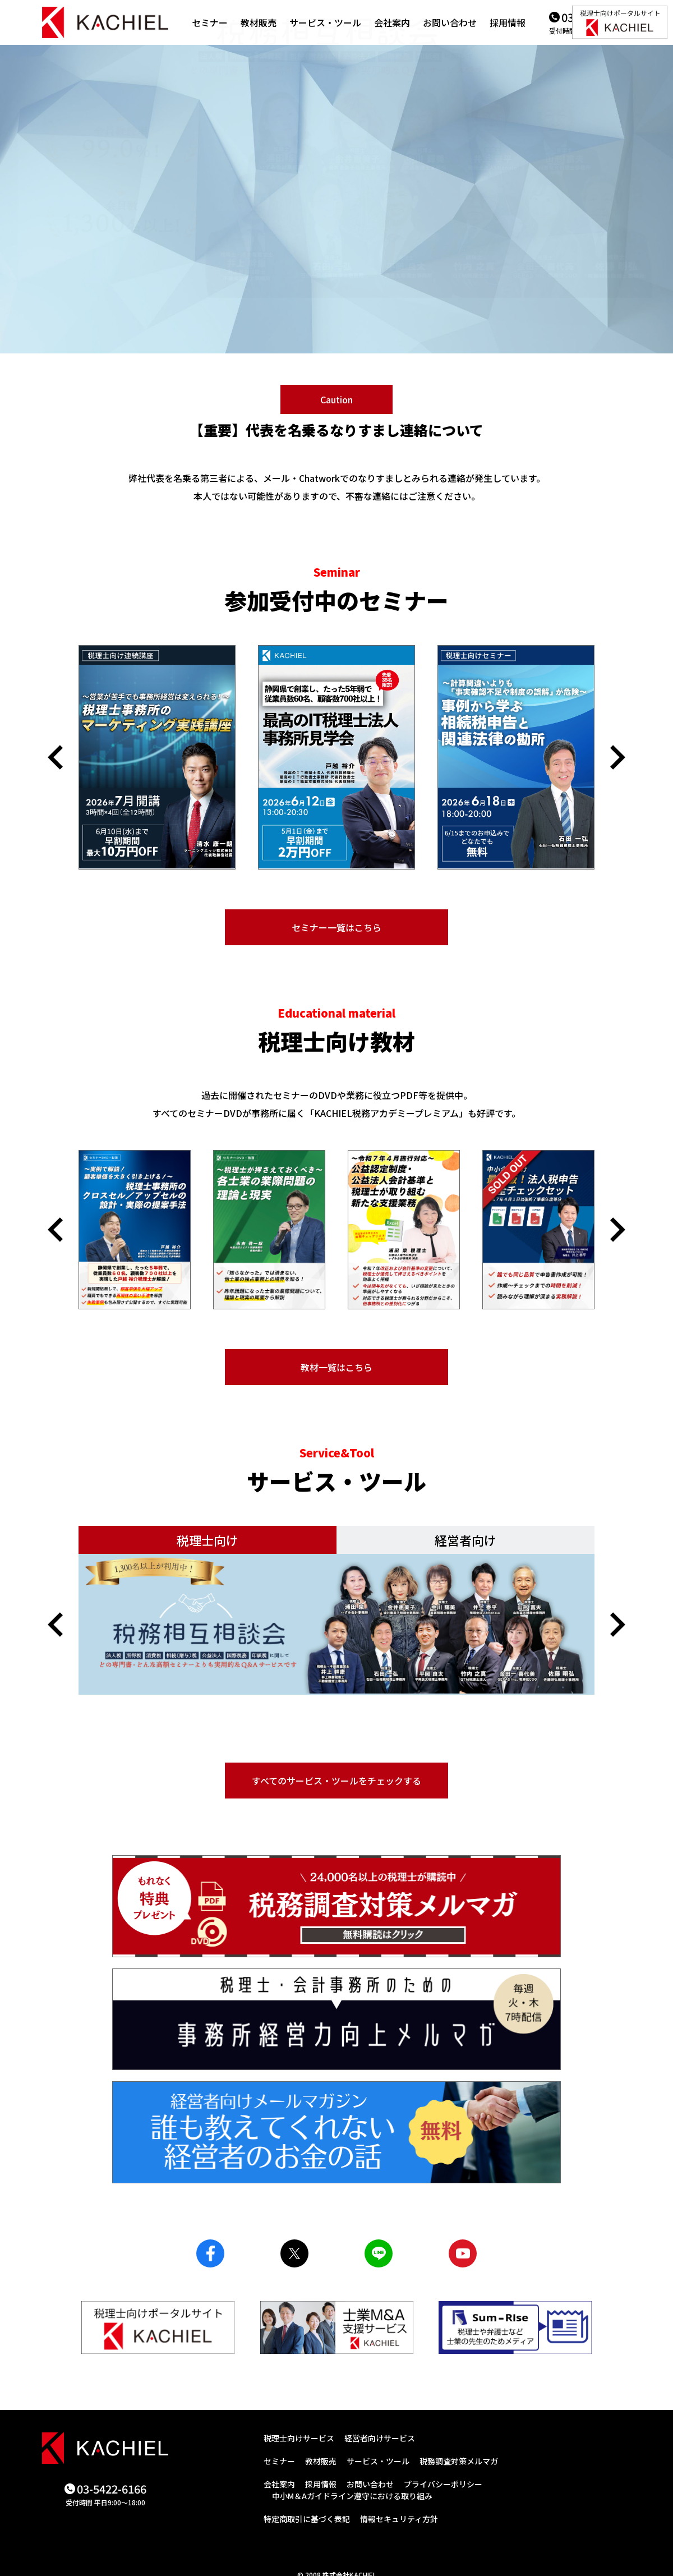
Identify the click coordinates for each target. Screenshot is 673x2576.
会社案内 (392, 22)
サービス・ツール (325, 22)
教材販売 (258, 22)
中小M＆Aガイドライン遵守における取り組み (352, 2495)
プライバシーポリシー (443, 2484)
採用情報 (508, 22)
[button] (55, 757)
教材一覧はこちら (336, 1367)
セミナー (210, 22)
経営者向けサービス (379, 2438)
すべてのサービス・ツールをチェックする (336, 1780)
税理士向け (207, 1540)
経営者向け (465, 1540)
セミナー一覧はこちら (336, 927)
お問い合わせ (450, 22)
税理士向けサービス (299, 2438)
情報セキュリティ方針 (399, 2518)
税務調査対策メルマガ (459, 2461)
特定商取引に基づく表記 (307, 2518)
